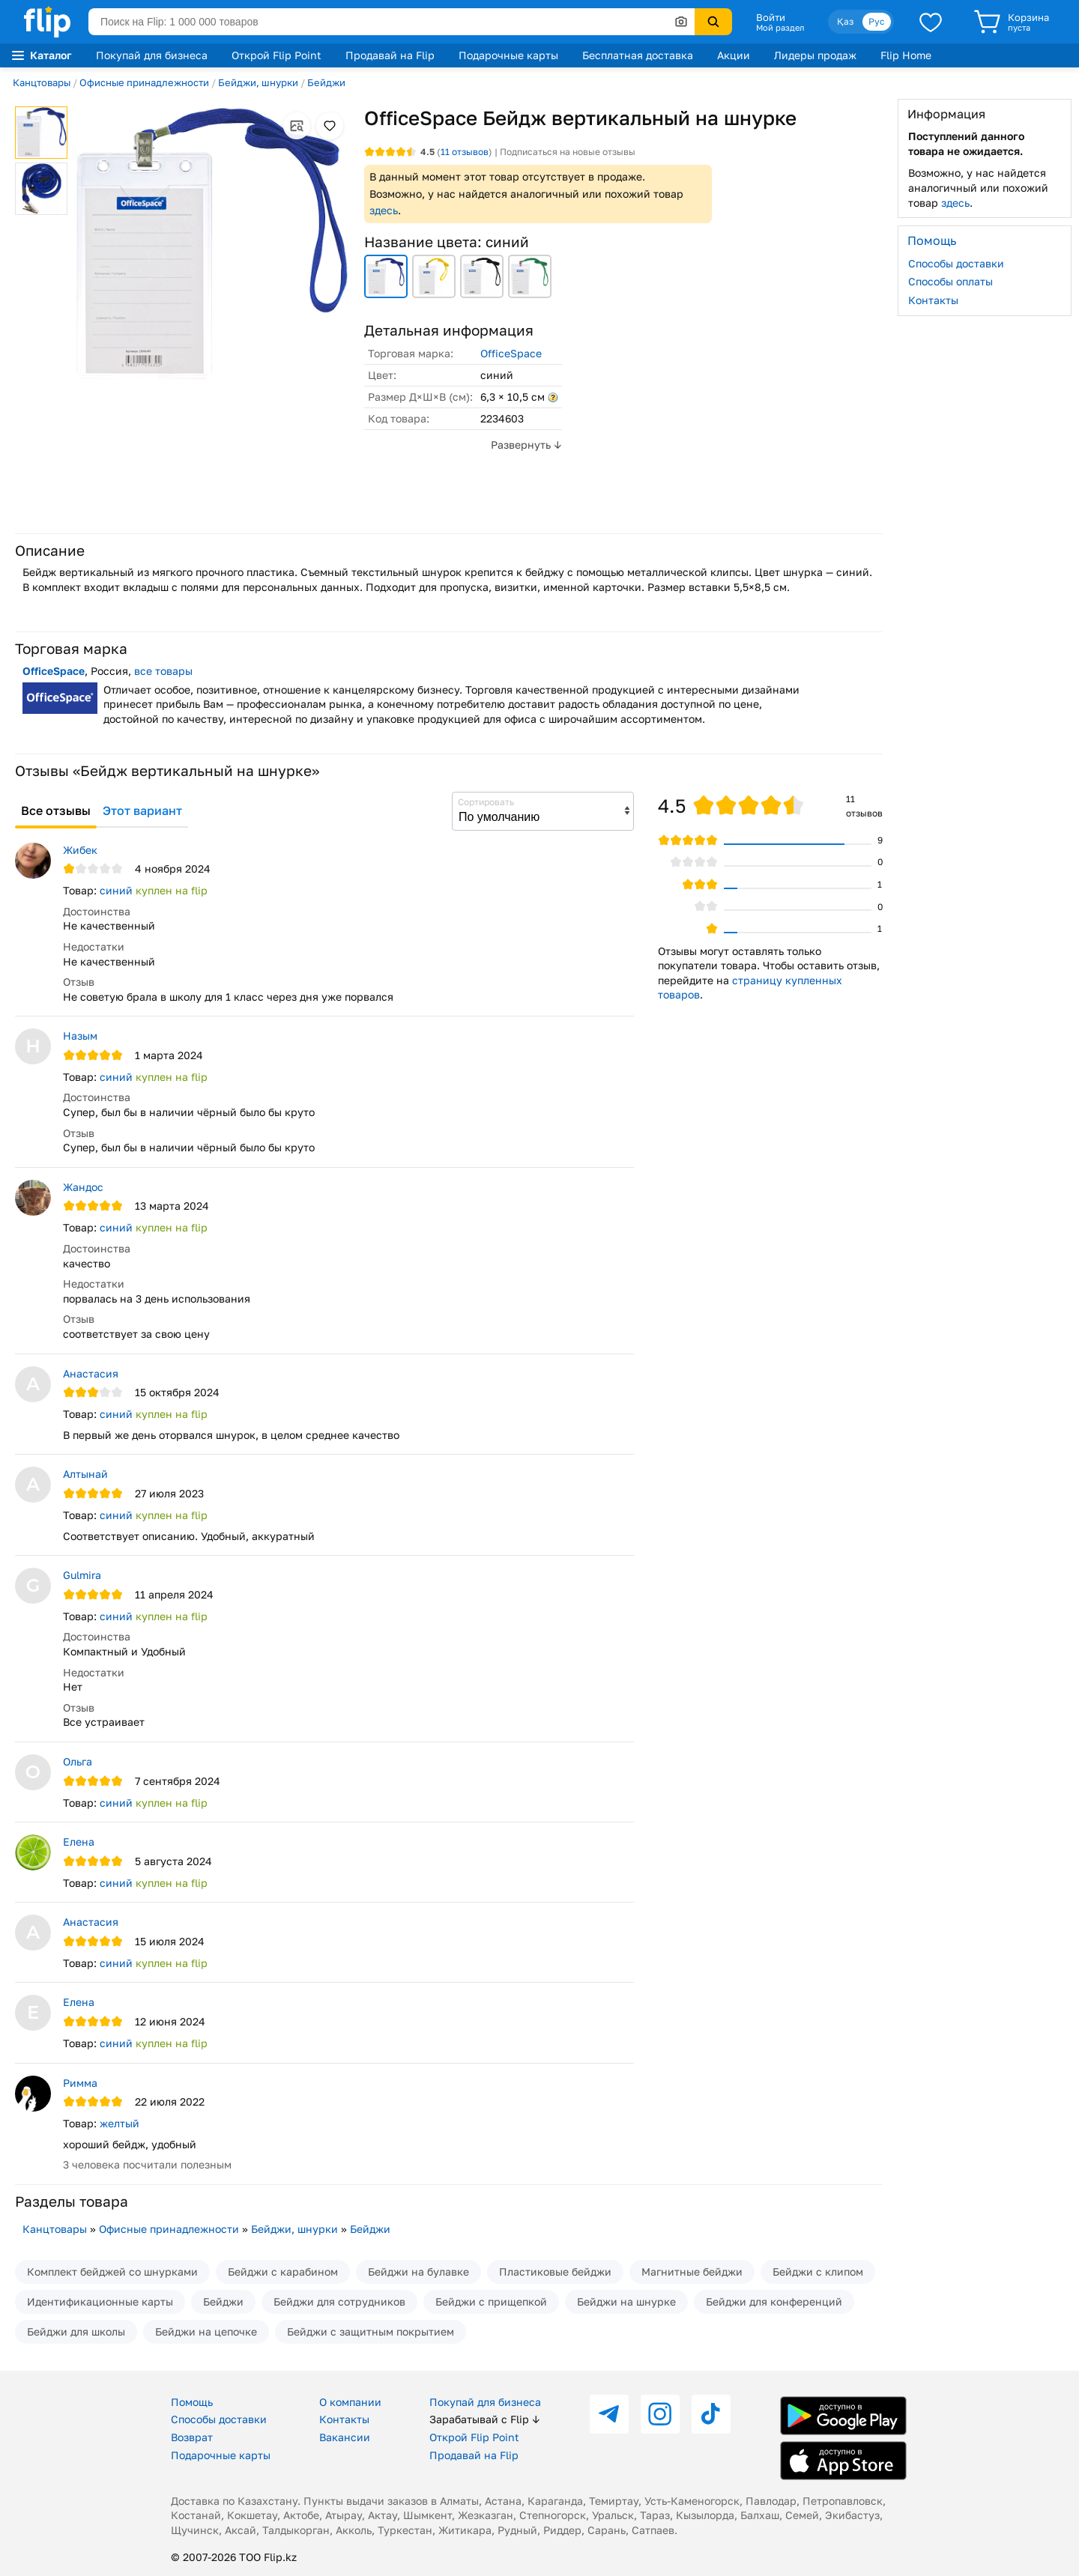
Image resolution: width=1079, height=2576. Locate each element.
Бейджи (326, 82)
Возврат (192, 2437)
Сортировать (486, 801)
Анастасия (90, 1373)
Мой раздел (780, 27)
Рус (876, 21)
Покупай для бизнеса (152, 55)
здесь (383, 210)
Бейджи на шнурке (626, 2301)
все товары (163, 670)
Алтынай (85, 1473)
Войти (770, 17)
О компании (350, 2401)
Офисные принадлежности (144, 82)
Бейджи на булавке (418, 2271)
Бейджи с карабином (283, 2271)
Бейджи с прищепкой (491, 2301)
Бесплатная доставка (637, 55)
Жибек (80, 849)
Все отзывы (56, 810)
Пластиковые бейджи (555, 2271)
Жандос (83, 1187)
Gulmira (82, 1575)
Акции (733, 55)
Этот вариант (142, 810)
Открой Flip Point (276, 55)
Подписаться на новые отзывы (567, 151)
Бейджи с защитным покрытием (370, 2331)
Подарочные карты (508, 55)
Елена (78, 1841)
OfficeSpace (511, 353)
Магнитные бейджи (692, 2271)
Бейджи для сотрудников (339, 2301)
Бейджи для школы (76, 2331)
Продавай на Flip (390, 55)
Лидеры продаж (815, 55)
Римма (80, 2082)
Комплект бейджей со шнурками (112, 2271)
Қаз (845, 21)
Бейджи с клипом (818, 2271)
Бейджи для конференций (774, 2301)
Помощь (192, 2401)
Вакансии (344, 2437)
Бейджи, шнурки (258, 82)
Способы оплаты (950, 281)
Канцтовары (41, 82)
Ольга (77, 1761)
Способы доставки (956, 263)
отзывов (465, 151)
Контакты (933, 300)
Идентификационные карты (100, 2301)
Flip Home (905, 55)
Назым (80, 1035)
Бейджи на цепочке (206, 2331)
